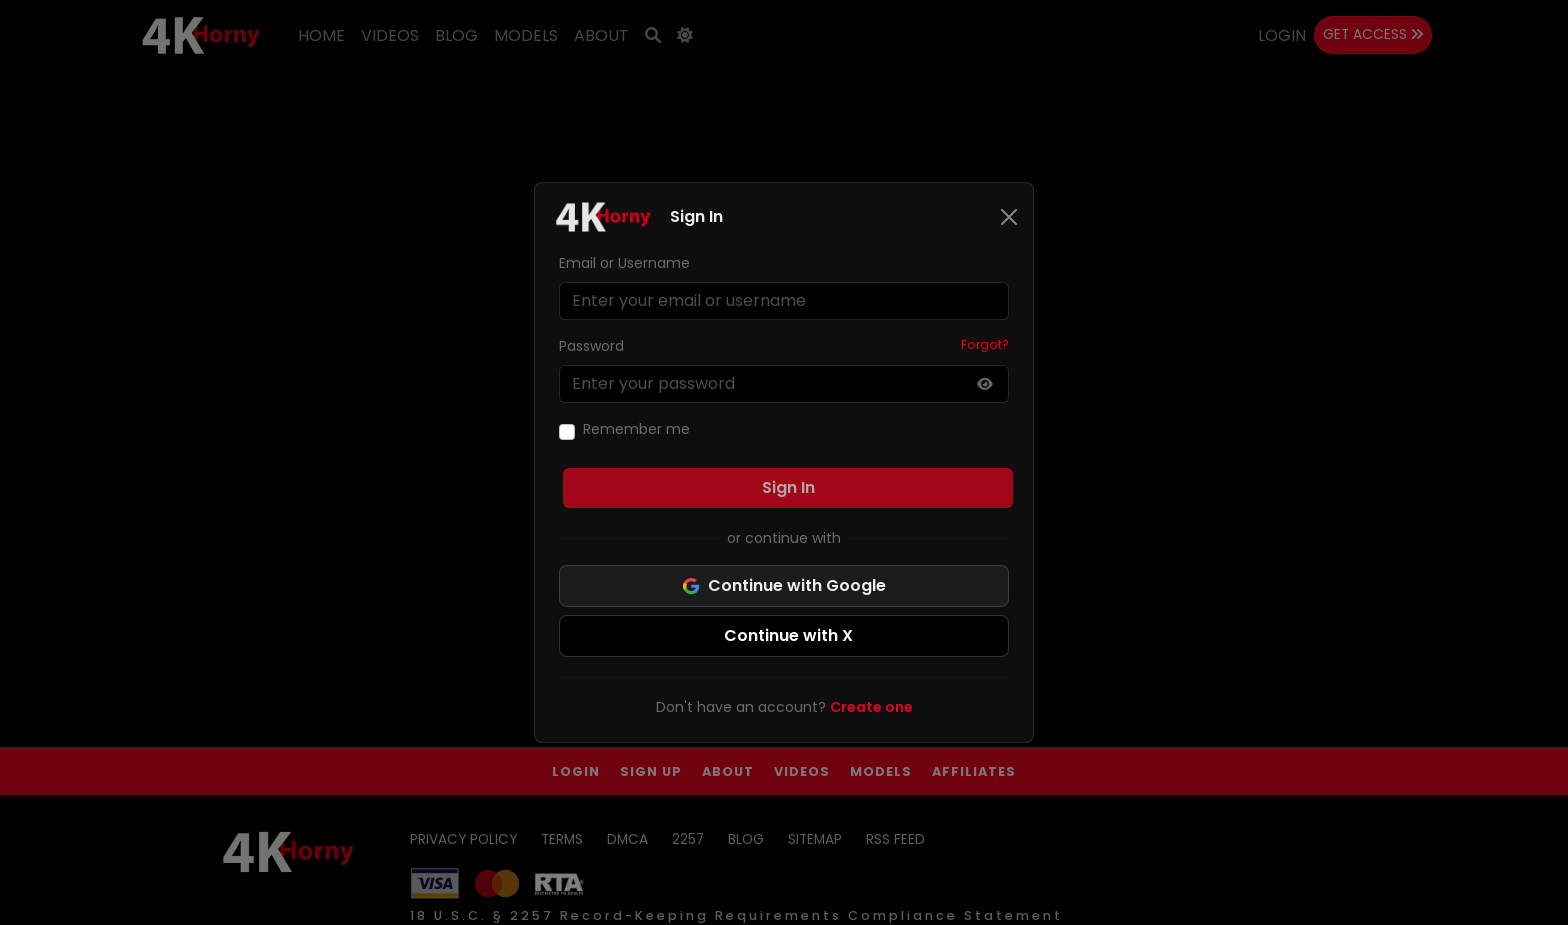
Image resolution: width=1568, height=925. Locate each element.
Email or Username (624, 263)
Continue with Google (784, 585)
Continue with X (788, 635)
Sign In (788, 487)
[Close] (1009, 217)
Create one (871, 707)
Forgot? (985, 344)
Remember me (636, 429)
